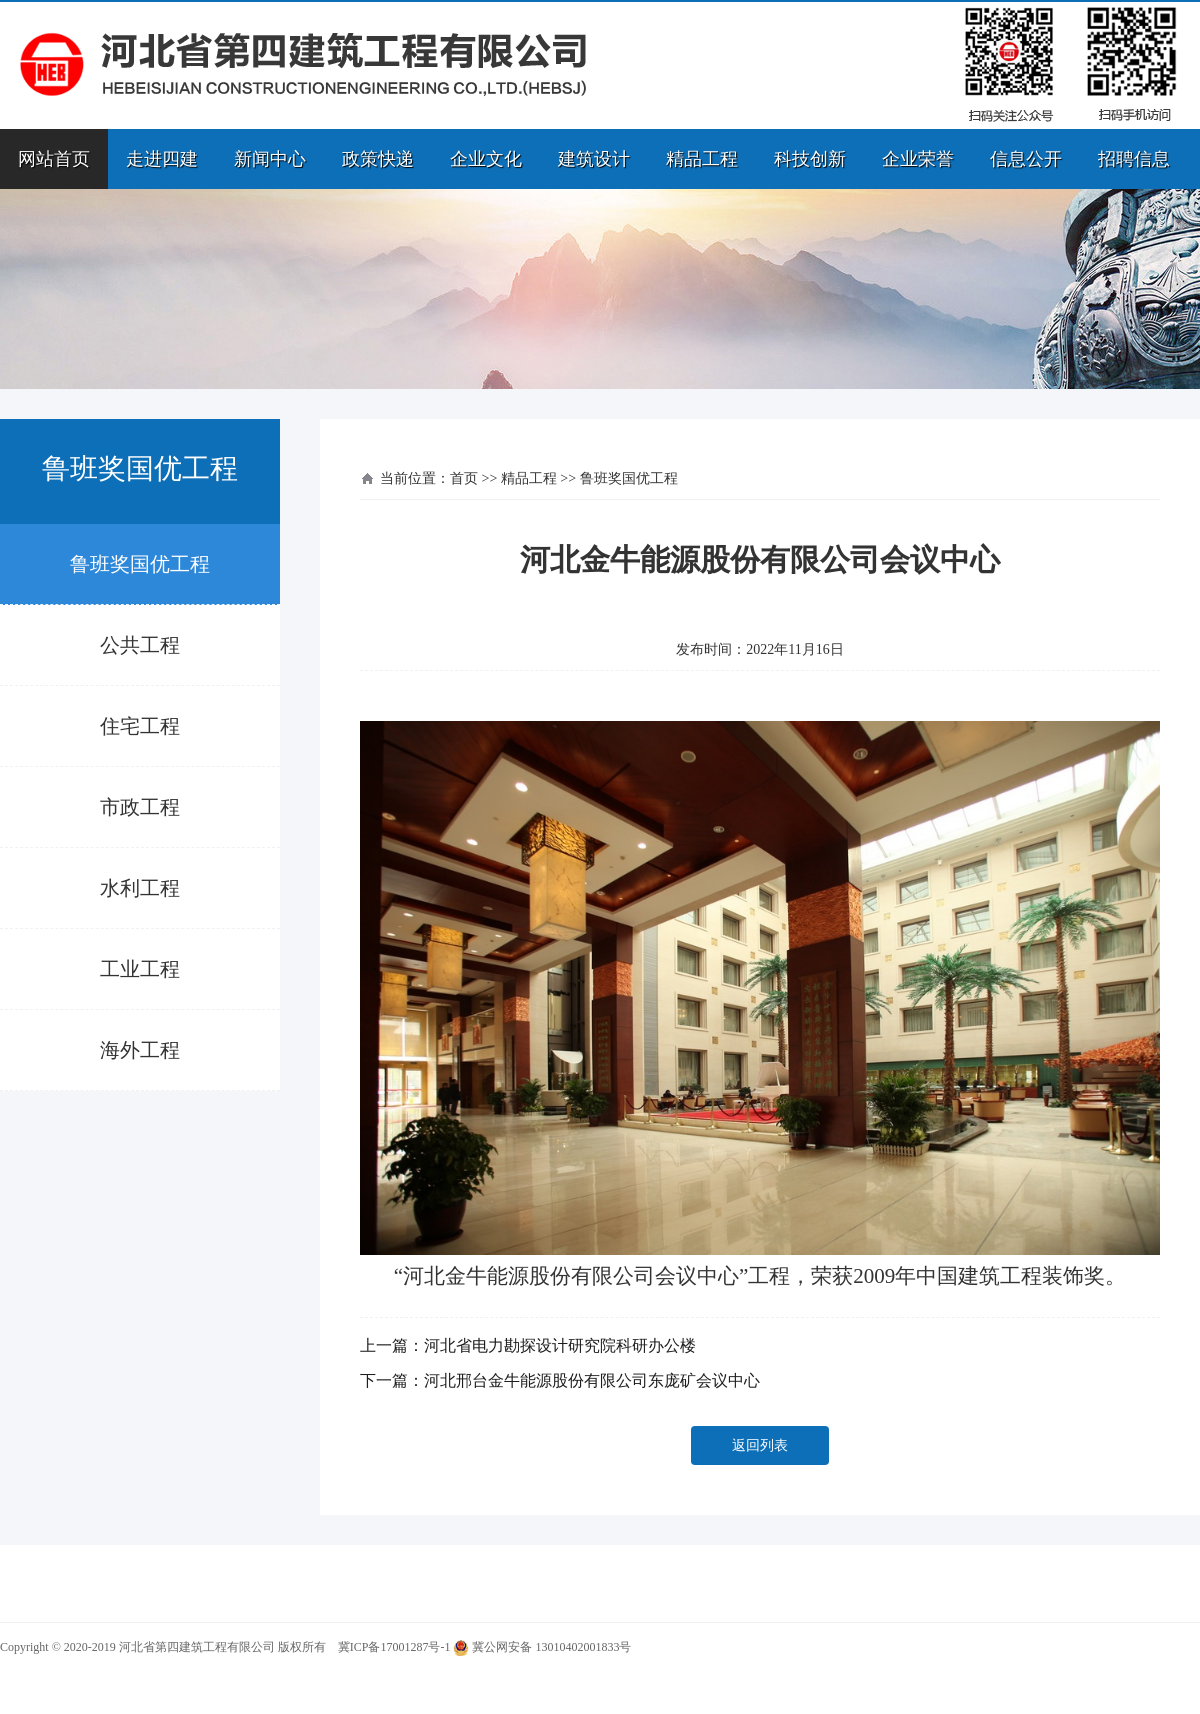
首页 (464, 478)
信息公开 (1026, 159)
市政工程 (140, 807)
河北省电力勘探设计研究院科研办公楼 (560, 1345)
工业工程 (140, 969)
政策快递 (378, 159)
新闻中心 (270, 159)
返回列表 (760, 1445)
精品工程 (702, 159)
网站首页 (54, 159)
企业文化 (486, 159)
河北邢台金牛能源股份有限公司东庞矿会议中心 (592, 1380)
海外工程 (140, 1050)
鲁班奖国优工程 (140, 564)
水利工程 (140, 888)
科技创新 (810, 159)
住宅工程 (140, 726)
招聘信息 (1134, 159)
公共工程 (140, 645)
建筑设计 (594, 159)
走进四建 (162, 159)
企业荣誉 (918, 159)
